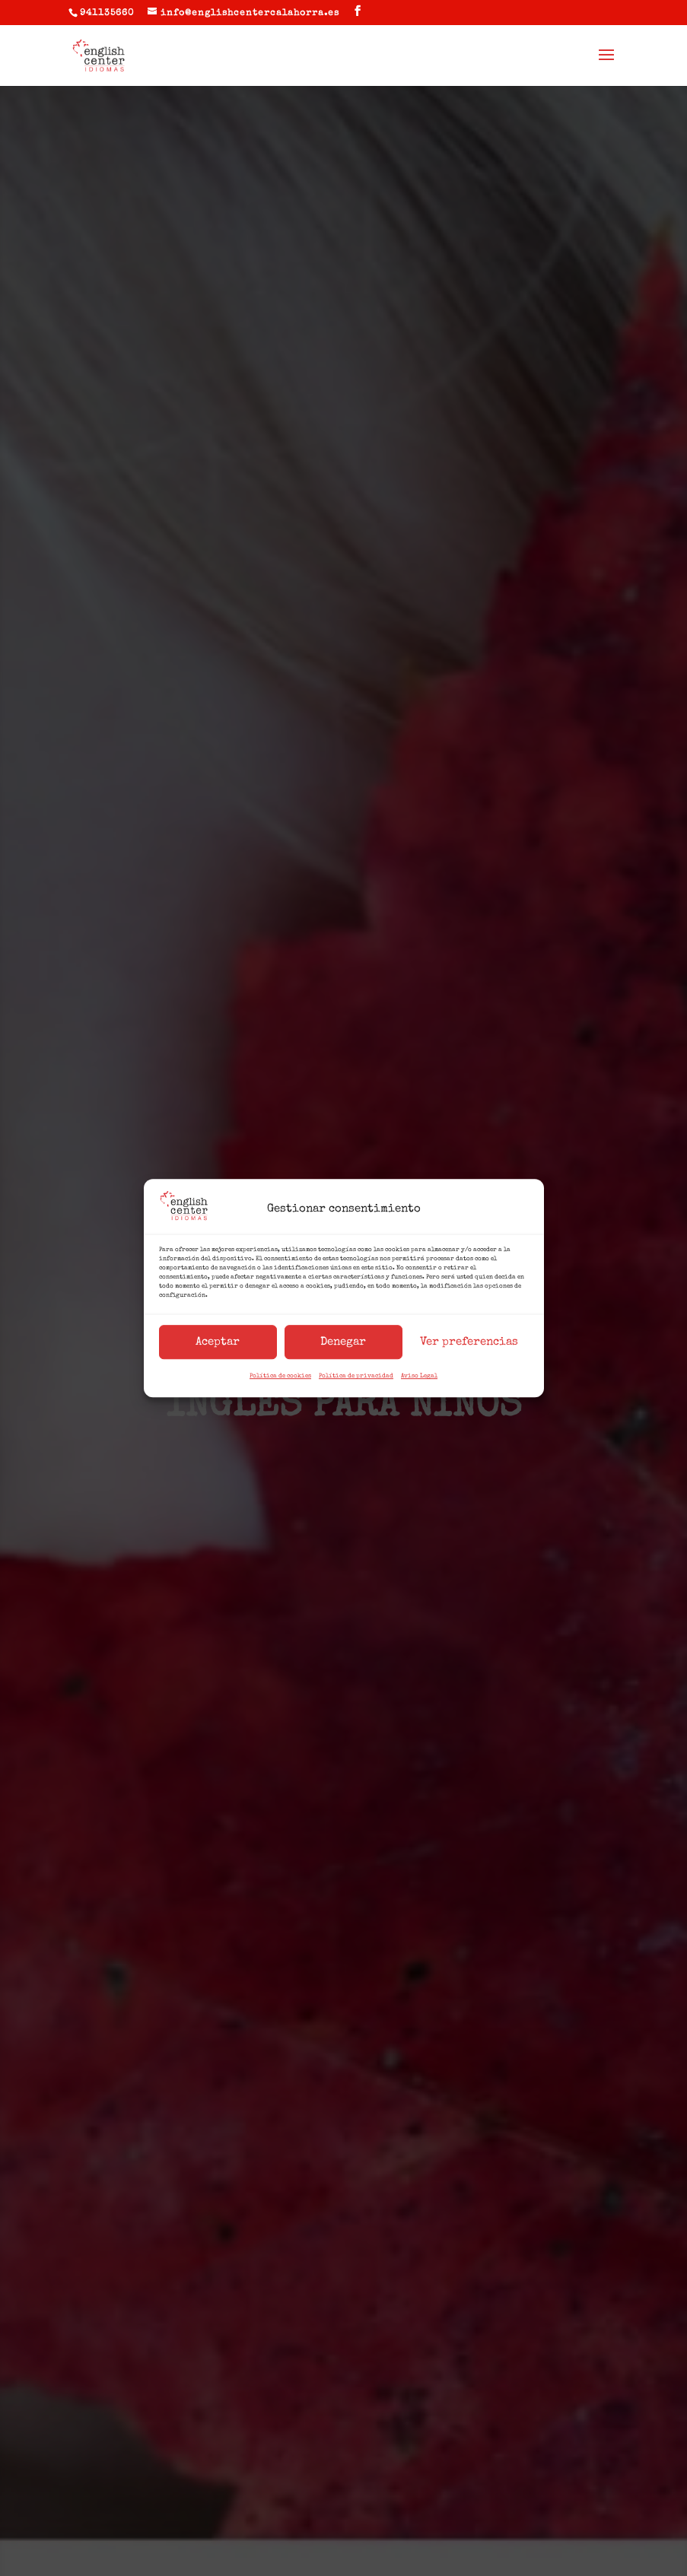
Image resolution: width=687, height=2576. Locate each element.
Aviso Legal (419, 1377)
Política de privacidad (356, 1377)
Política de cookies (280, 1377)
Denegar (343, 1342)
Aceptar (218, 1342)
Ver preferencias (469, 1342)
